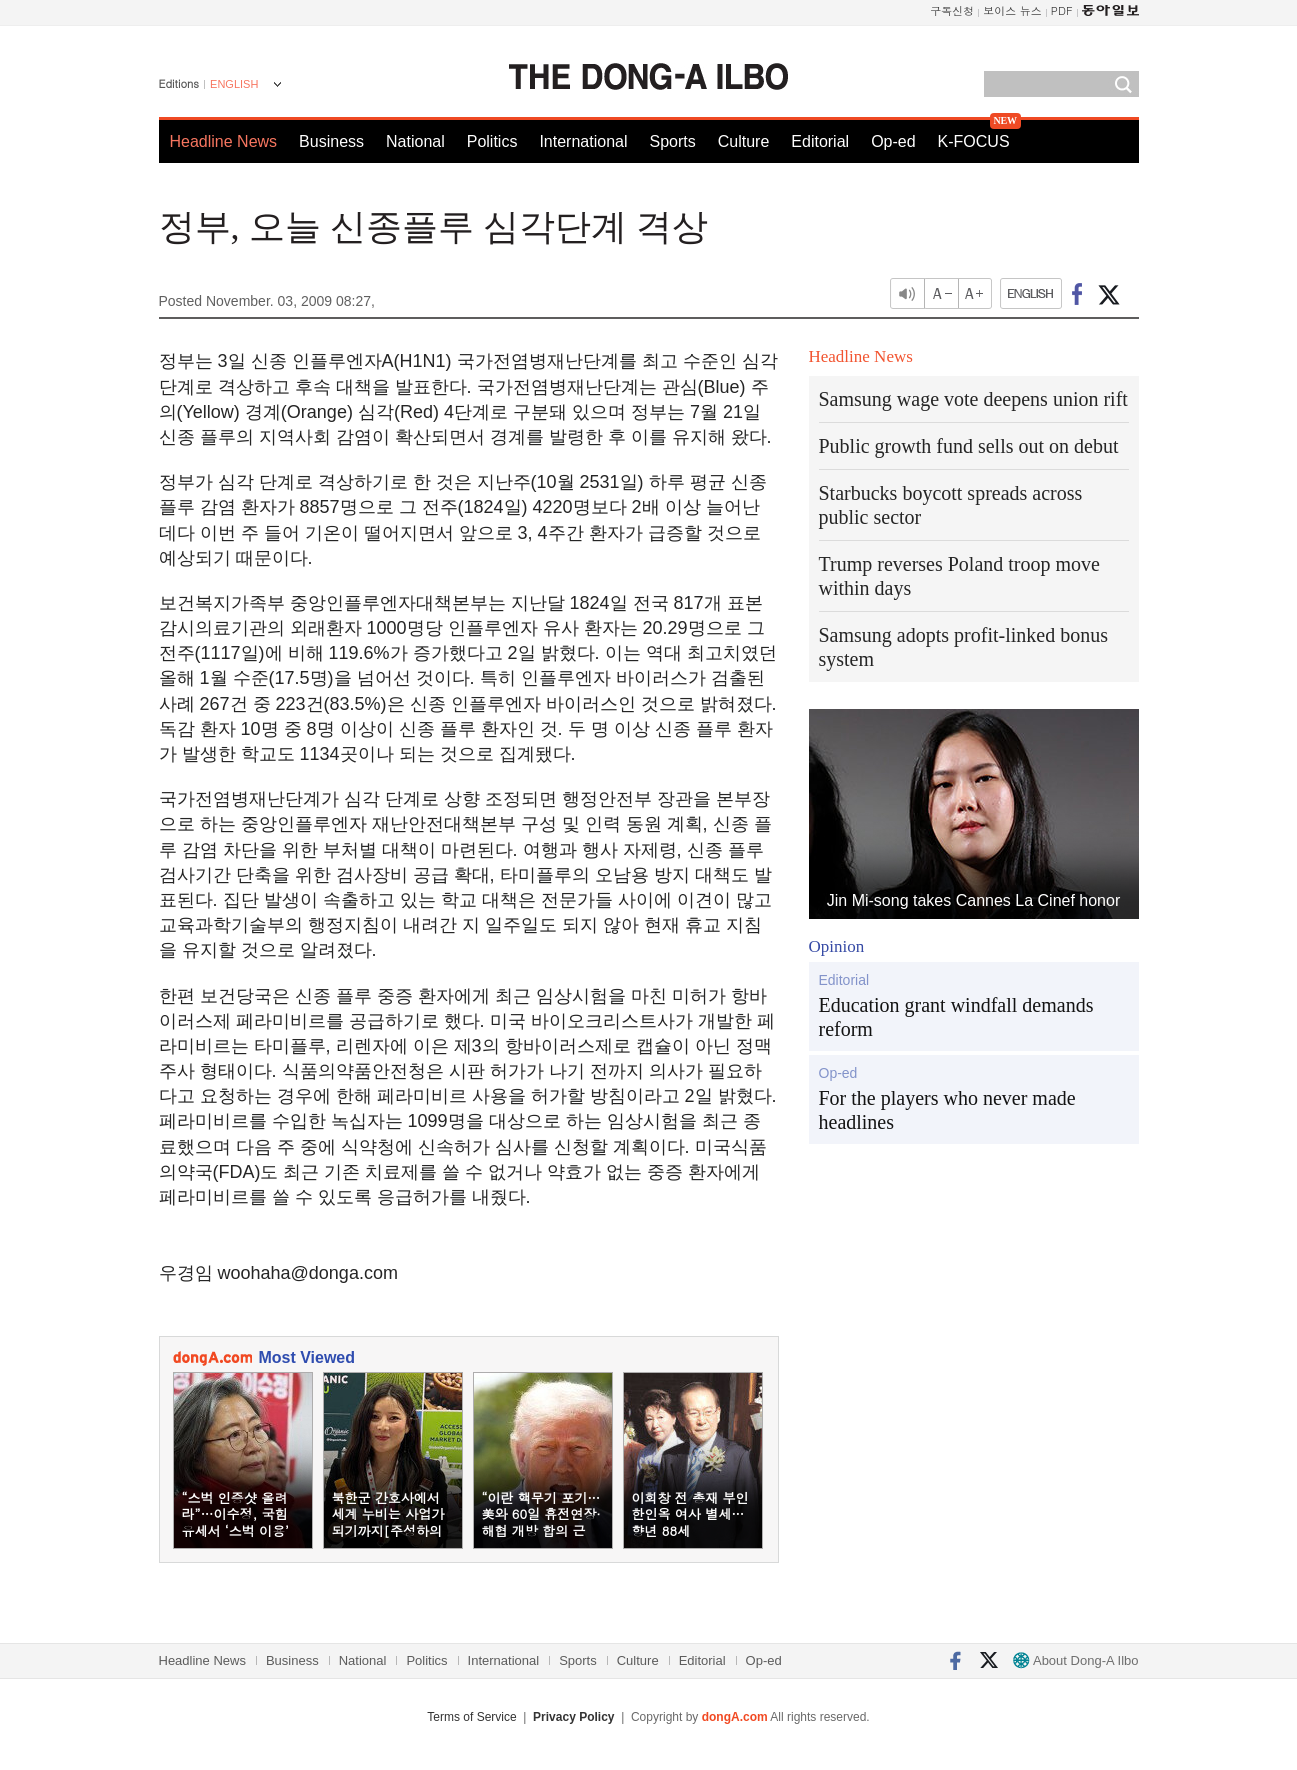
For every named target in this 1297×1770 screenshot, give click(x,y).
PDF (1062, 10)
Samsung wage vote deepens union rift (973, 399)
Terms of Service (471, 1717)
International (583, 141)
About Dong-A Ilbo (1075, 1660)
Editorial (820, 141)
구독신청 (952, 10)
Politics (492, 141)
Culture (744, 141)
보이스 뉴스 (1012, 10)
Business (331, 141)
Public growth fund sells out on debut (969, 446)
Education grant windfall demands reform (956, 1017)
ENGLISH (234, 84)
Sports (672, 141)
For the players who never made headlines (947, 1110)
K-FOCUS (974, 141)
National (415, 141)
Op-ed (893, 141)
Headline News (224, 141)
